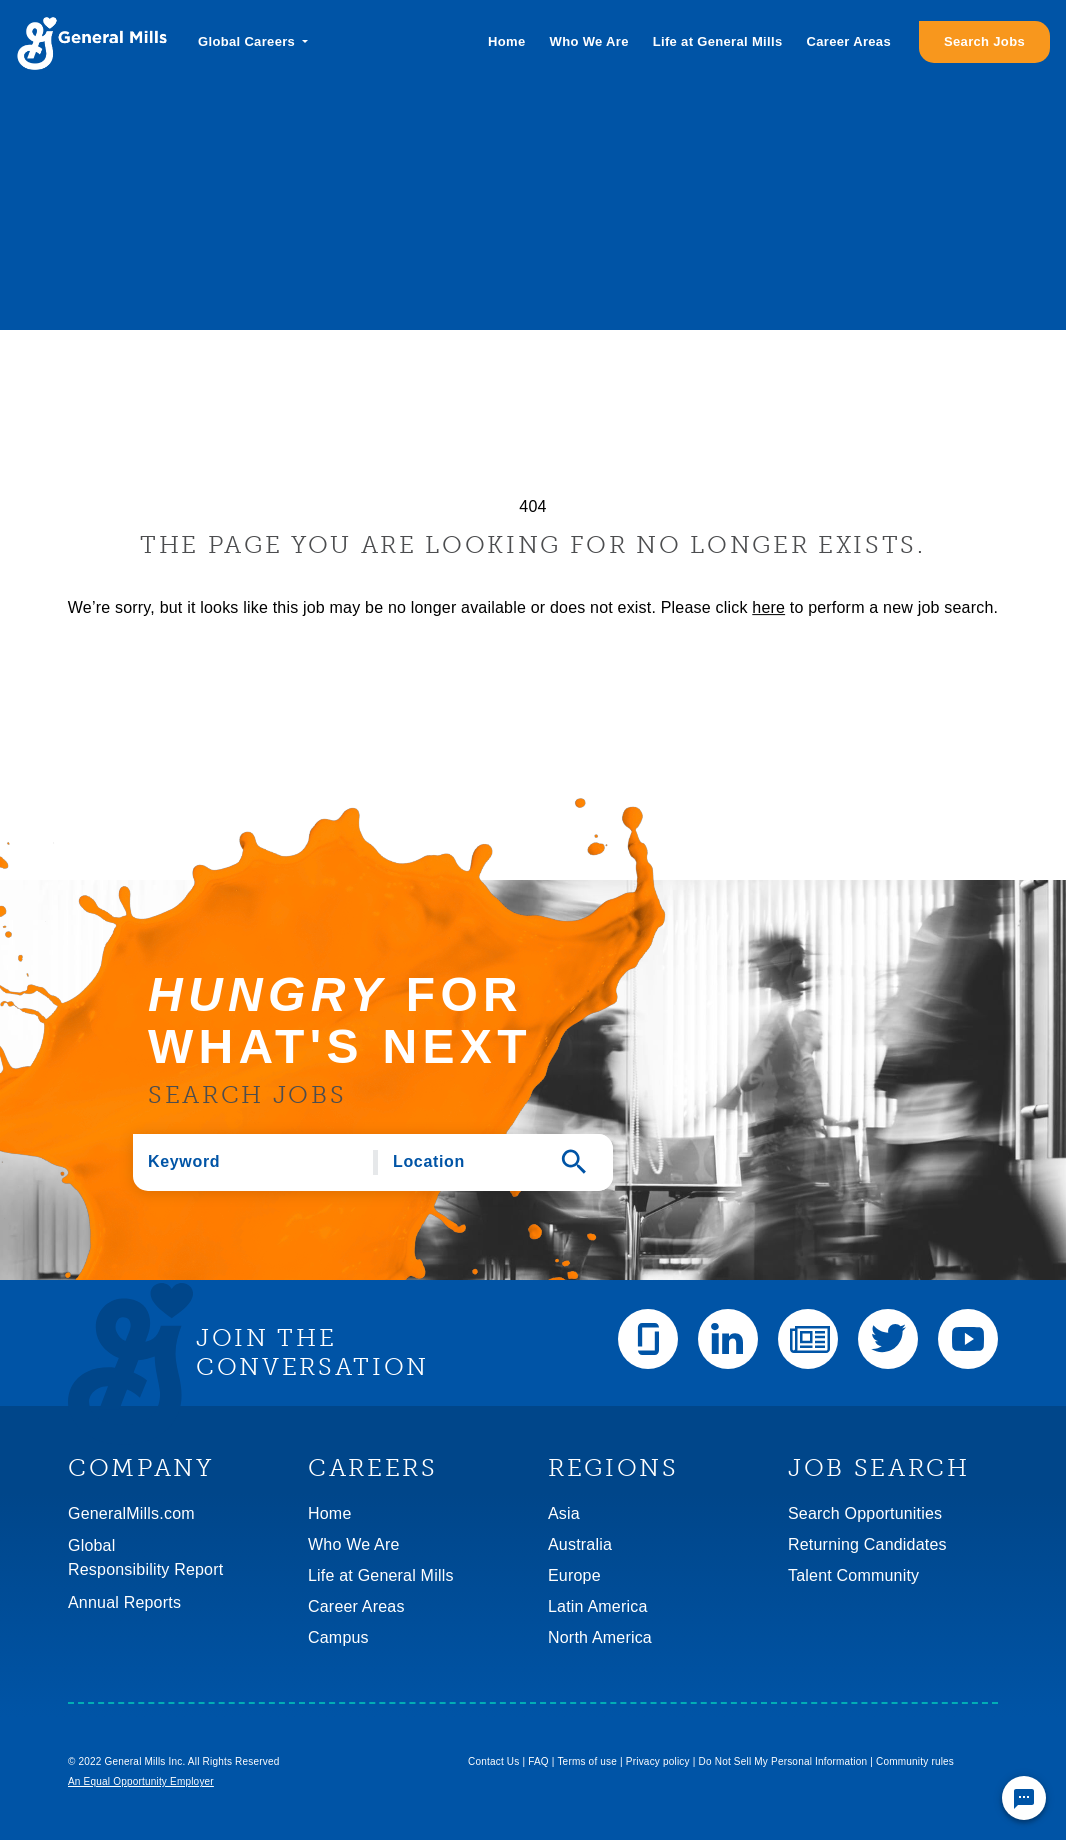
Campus (338, 1637)
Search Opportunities (865, 1513)
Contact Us (493, 1761)
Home (506, 41)
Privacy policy (658, 1761)
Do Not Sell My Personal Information (783, 1761)
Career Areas (849, 41)
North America (600, 1637)
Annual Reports (124, 1602)
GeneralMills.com (131, 1513)
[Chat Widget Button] (1024, 1798)
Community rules (915, 1761)
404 (532, 506)
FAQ (538, 1761)
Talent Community (853, 1575)
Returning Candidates (867, 1544)
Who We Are (589, 41)
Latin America (598, 1606)
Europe (574, 1575)
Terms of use (587, 1761)
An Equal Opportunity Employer (141, 1781)
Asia (564, 1513)
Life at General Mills (718, 41)
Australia (580, 1544)
